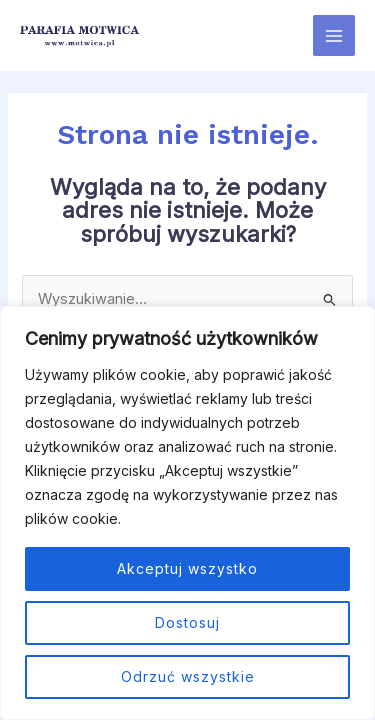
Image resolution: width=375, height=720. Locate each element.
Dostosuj (187, 622)
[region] (187, 513)
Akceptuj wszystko (187, 568)
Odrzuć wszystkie (188, 676)
